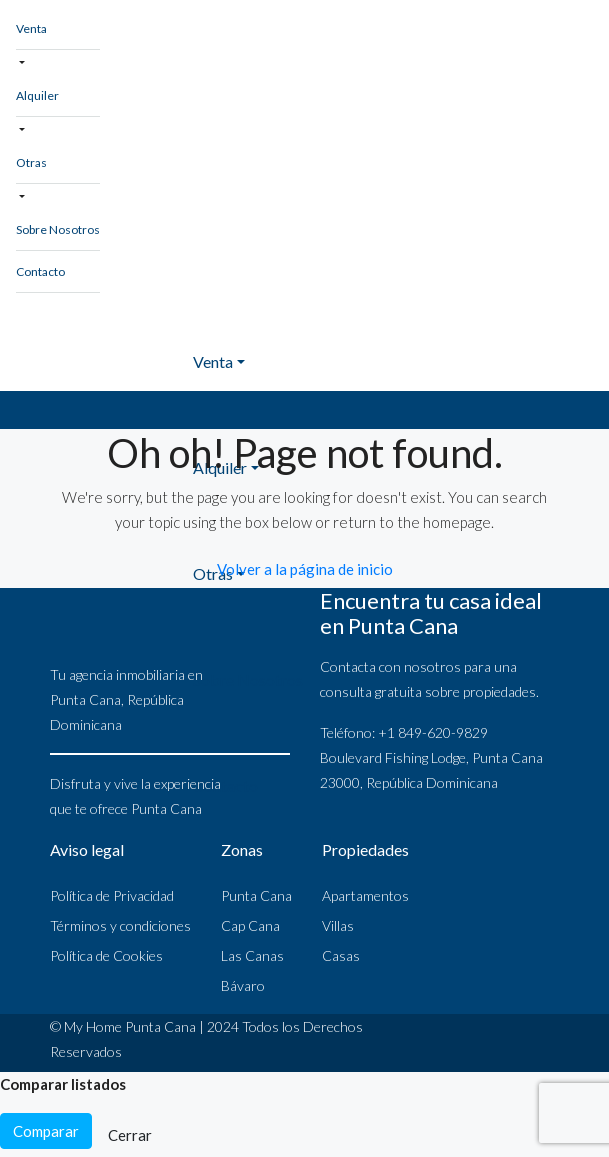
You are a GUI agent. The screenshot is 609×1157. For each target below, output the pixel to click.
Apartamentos (365, 895)
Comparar (46, 1131)
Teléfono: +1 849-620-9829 (404, 732)
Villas (338, 925)
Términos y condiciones (120, 925)
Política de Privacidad (112, 895)
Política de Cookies (106, 955)
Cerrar (130, 1135)
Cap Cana (250, 925)
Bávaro (243, 985)
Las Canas (252, 955)
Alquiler (37, 95)
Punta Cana (256, 895)
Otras (31, 162)
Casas (341, 955)
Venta (31, 28)
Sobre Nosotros (58, 229)
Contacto (40, 271)
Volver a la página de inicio (305, 569)
